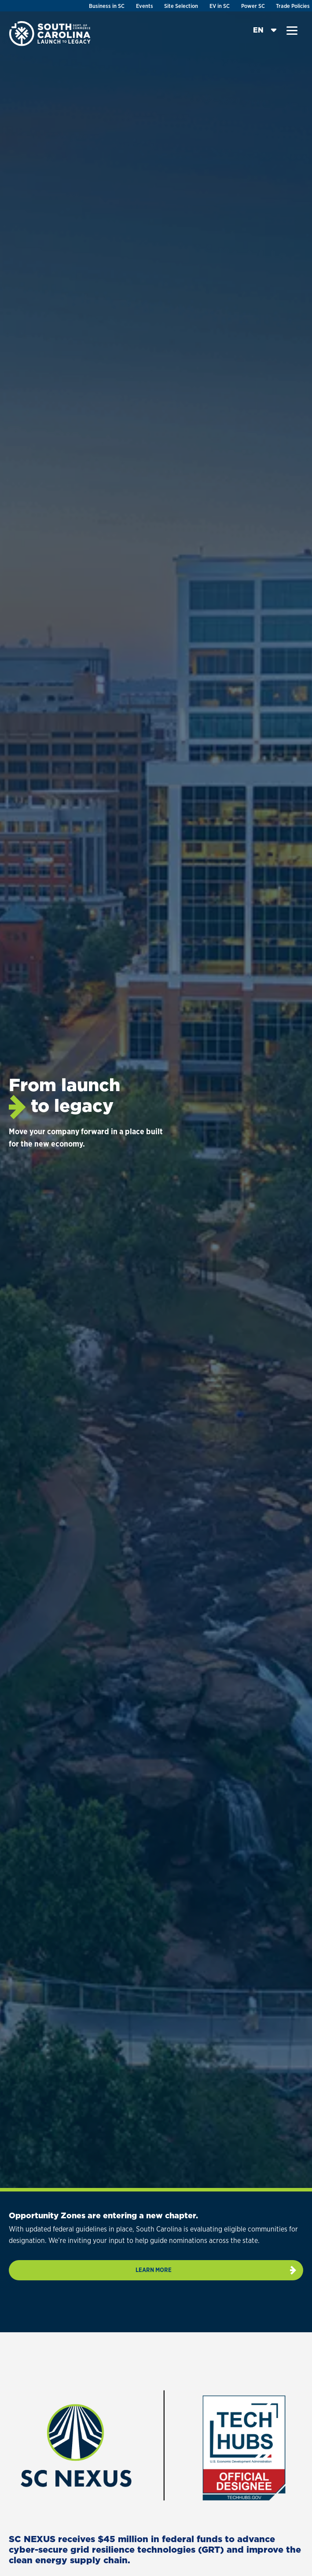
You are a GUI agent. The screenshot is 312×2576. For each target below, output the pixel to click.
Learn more (154, 2269)
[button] (291, 30)
